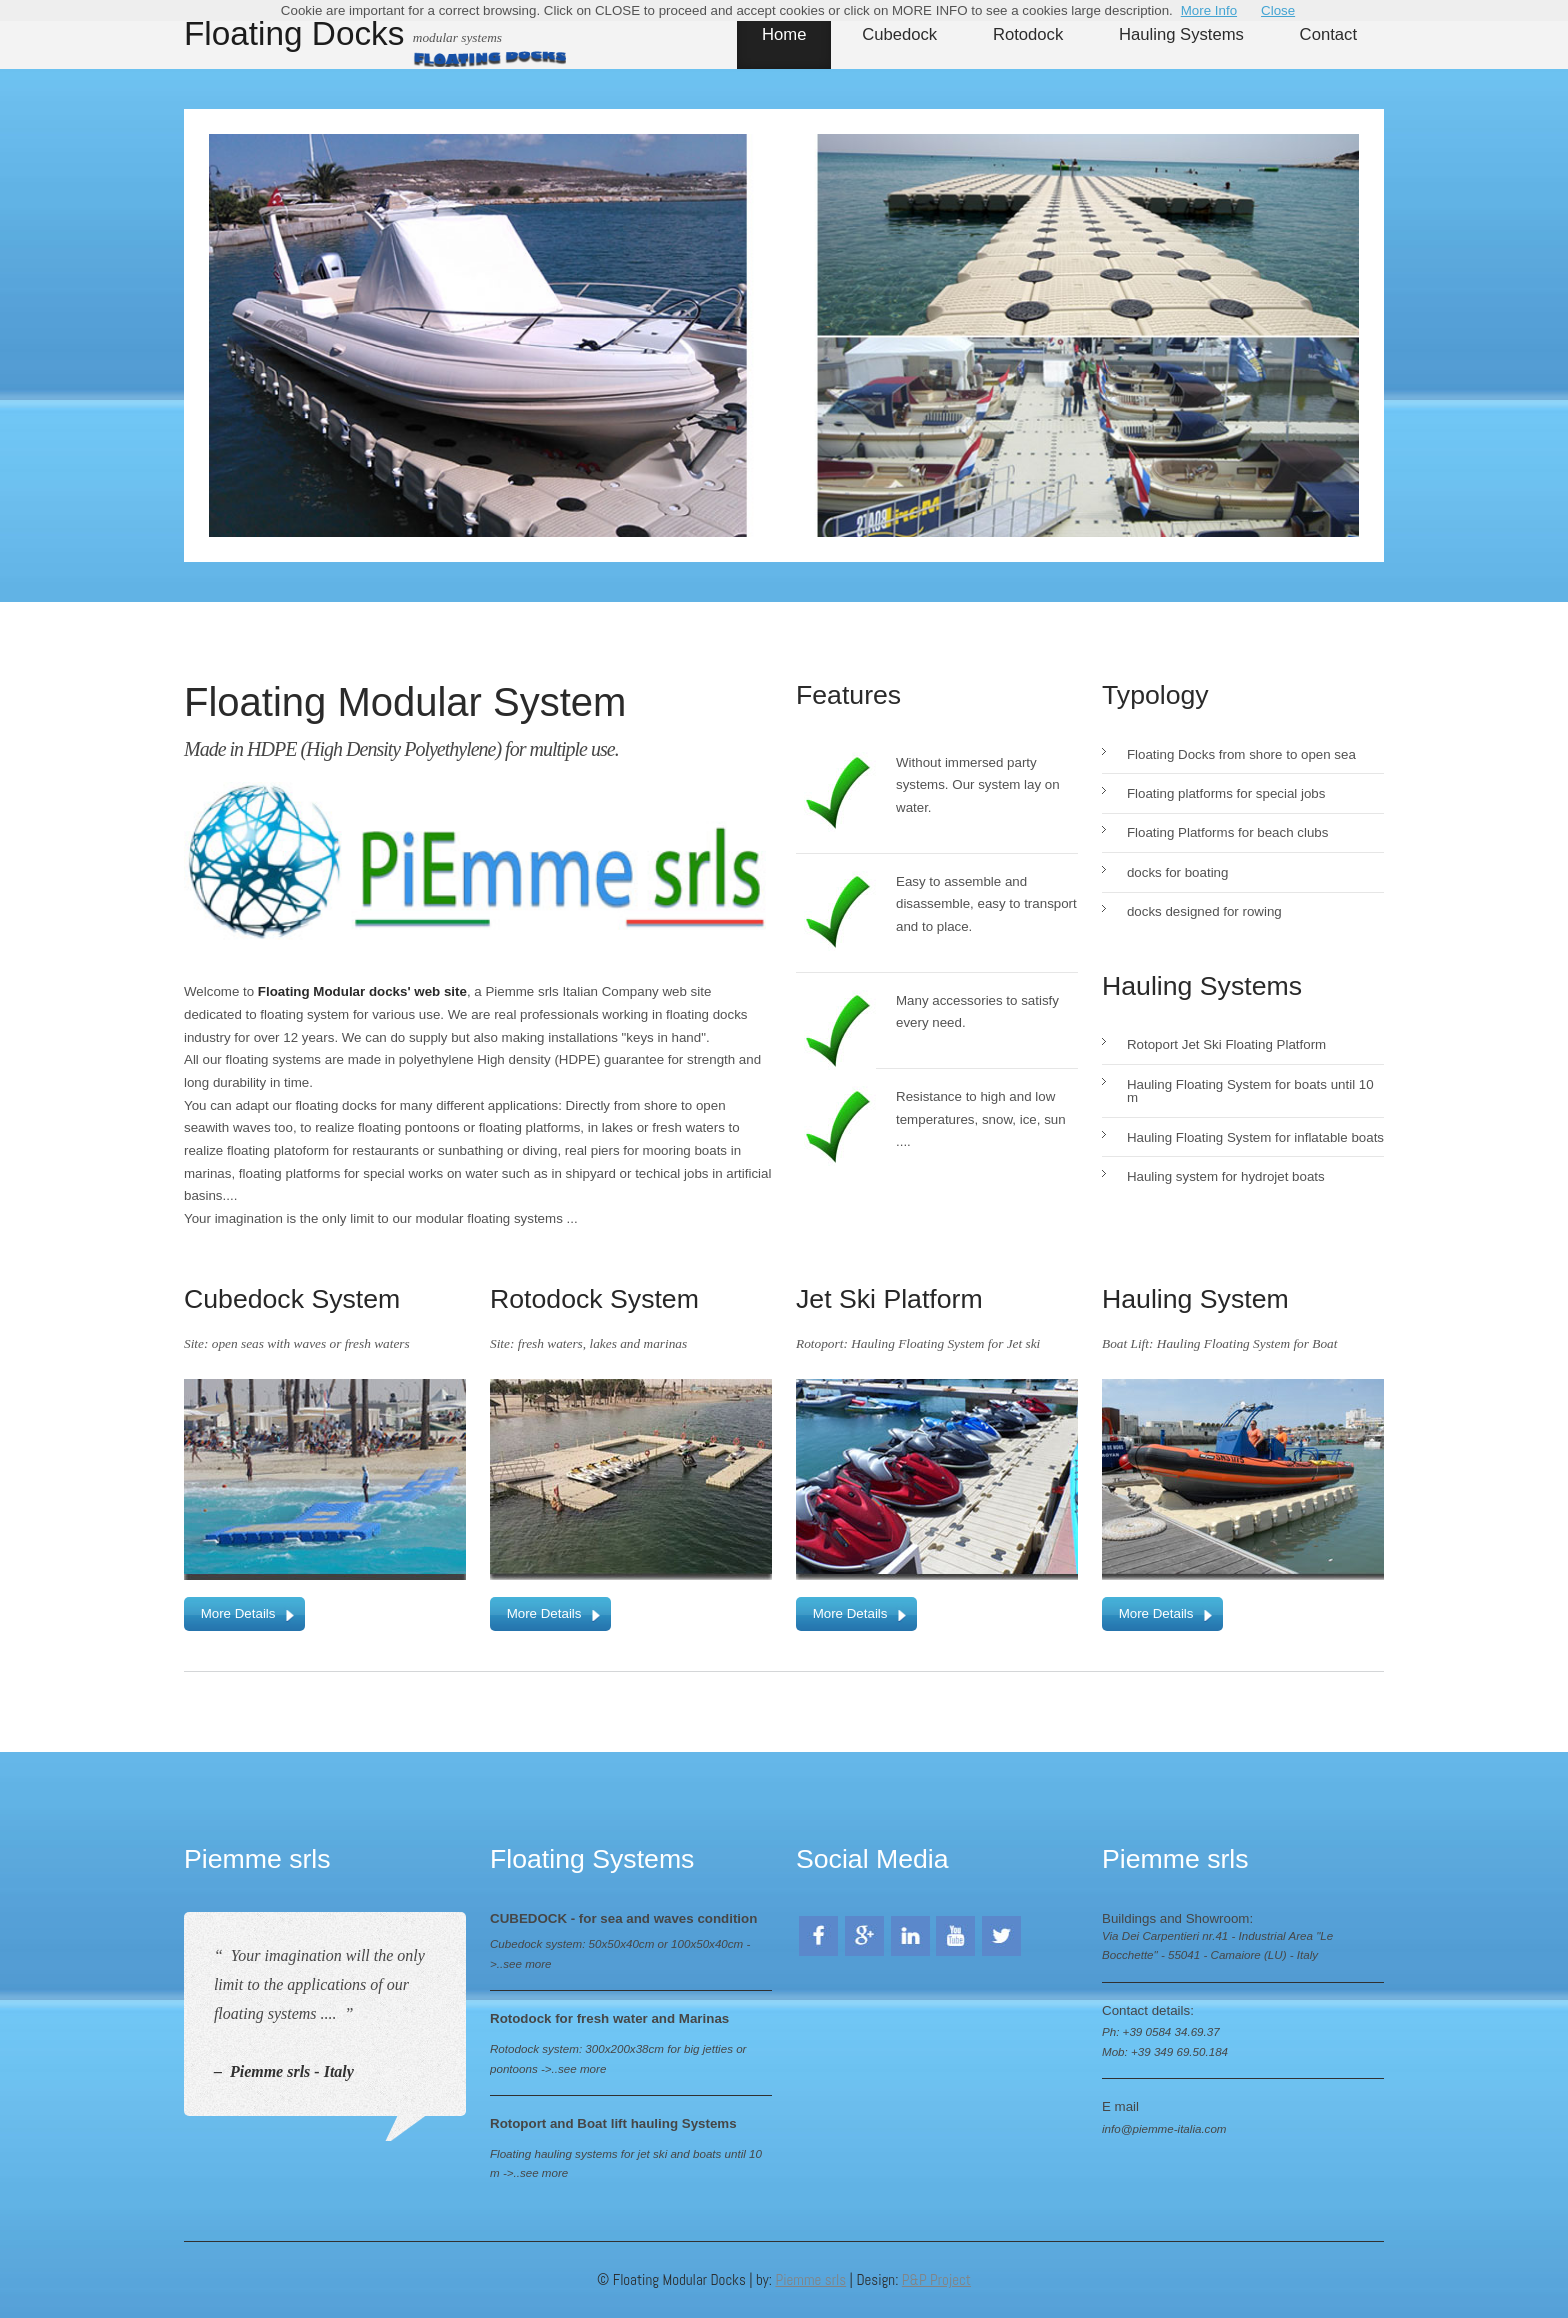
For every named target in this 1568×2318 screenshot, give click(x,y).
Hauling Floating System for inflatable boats (1255, 1137)
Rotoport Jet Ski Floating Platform (1226, 1044)
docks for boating (1178, 872)
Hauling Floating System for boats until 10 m (1250, 1091)
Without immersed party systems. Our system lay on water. (978, 785)
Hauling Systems (1181, 34)
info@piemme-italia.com (1164, 2128)
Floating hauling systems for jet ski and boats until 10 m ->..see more (626, 2163)
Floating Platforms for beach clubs (1228, 832)
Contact (1328, 34)
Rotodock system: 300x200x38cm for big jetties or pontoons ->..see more (618, 2058)
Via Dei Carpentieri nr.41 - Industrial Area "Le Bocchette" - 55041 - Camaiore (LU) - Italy (1217, 1945)
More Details (238, 1613)
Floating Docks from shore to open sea (1241, 754)
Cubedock (899, 34)
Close (1278, 10)
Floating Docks (294, 32)
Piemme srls (810, 2279)
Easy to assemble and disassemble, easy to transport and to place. (986, 904)
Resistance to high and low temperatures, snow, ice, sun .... (981, 1119)
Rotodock (1028, 34)
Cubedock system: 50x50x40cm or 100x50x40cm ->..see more (620, 1953)
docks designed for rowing (1204, 911)
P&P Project (936, 2279)
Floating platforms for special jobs (1226, 793)
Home (784, 34)
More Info (1209, 10)
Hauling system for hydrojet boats (1226, 1176)
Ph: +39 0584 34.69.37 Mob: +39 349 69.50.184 (1165, 2041)
